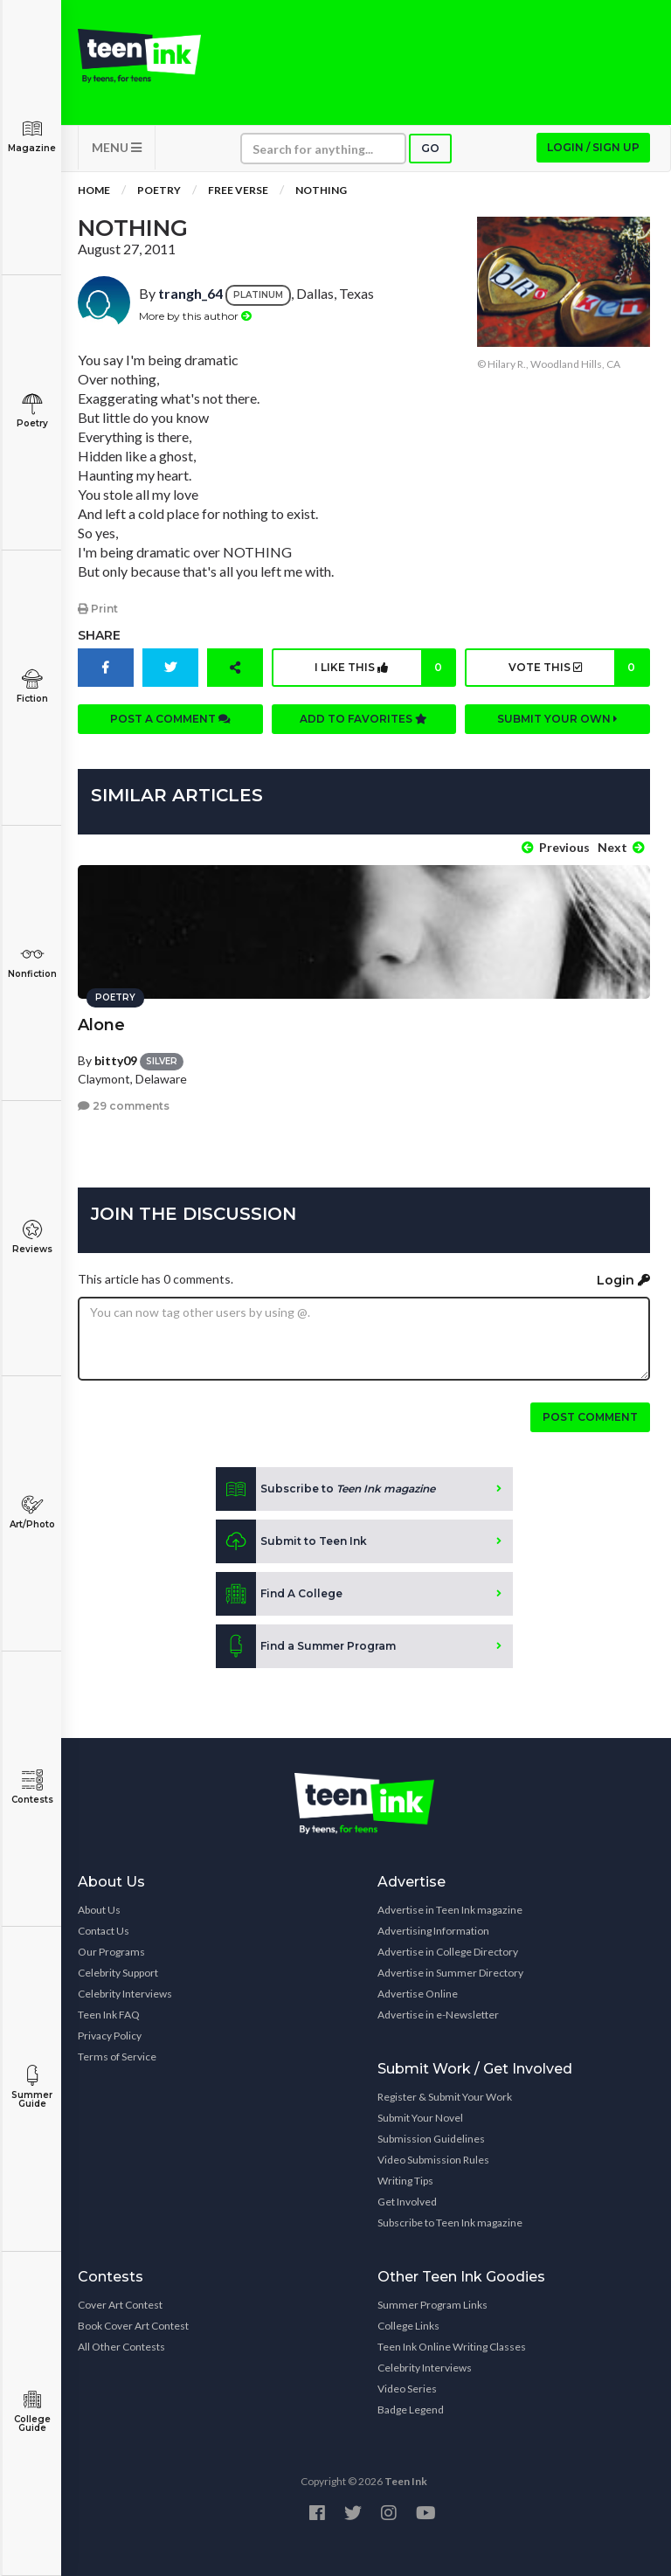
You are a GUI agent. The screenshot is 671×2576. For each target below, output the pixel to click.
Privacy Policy (110, 2034)
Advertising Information (433, 1929)
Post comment (590, 1416)
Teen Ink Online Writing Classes (451, 2345)
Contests (32, 1787)
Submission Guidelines (431, 2137)
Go (430, 149)
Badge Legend (410, 2408)
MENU (117, 149)
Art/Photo (32, 1512)
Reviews (32, 1237)
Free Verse (238, 191)
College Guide (32, 2411)
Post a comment (170, 719)
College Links (408, 2324)
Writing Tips (405, 2179)
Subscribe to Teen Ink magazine (449, 2221)
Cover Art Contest (120, 2303)
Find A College (279, 1593)
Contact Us (103, 1929)
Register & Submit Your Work (444, 2095)
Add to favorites (363, 719)
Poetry (32, 411)
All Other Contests (121, 2345)
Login (623, 1279)
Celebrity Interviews (125, 1992)
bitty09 (115, 1058)
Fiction (32, 686)
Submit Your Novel (420, 2116)
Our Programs (111, 1950)
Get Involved (407, 2200)
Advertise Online (417, 1992)
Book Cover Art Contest (133, 2324)
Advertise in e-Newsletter (438, 2013)
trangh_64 (190, 295)
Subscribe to (325, 1488)
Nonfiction (32, 962)
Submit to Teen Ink (291, 1540)
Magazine (32, 136)
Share (99, 636)
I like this (384, 668)
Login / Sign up (593, 149)
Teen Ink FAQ (109, 2013)
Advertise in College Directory (447, 1950)
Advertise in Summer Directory (450, 1971)
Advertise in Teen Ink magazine (449, 1908)
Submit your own (557, 719)
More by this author (195, 316)
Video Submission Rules (433, 2158)
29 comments (123, 1104)
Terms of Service (117, 2055)
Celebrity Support (118, 1971)
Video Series (407, 2387)
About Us (99, 1908)
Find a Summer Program (306, 1645)
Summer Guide (32, 2087)
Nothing (321, 191)
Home (94, 191)
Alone (101, 1023)
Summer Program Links (432, 2303)
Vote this (578, 668)
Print (98, 609)
